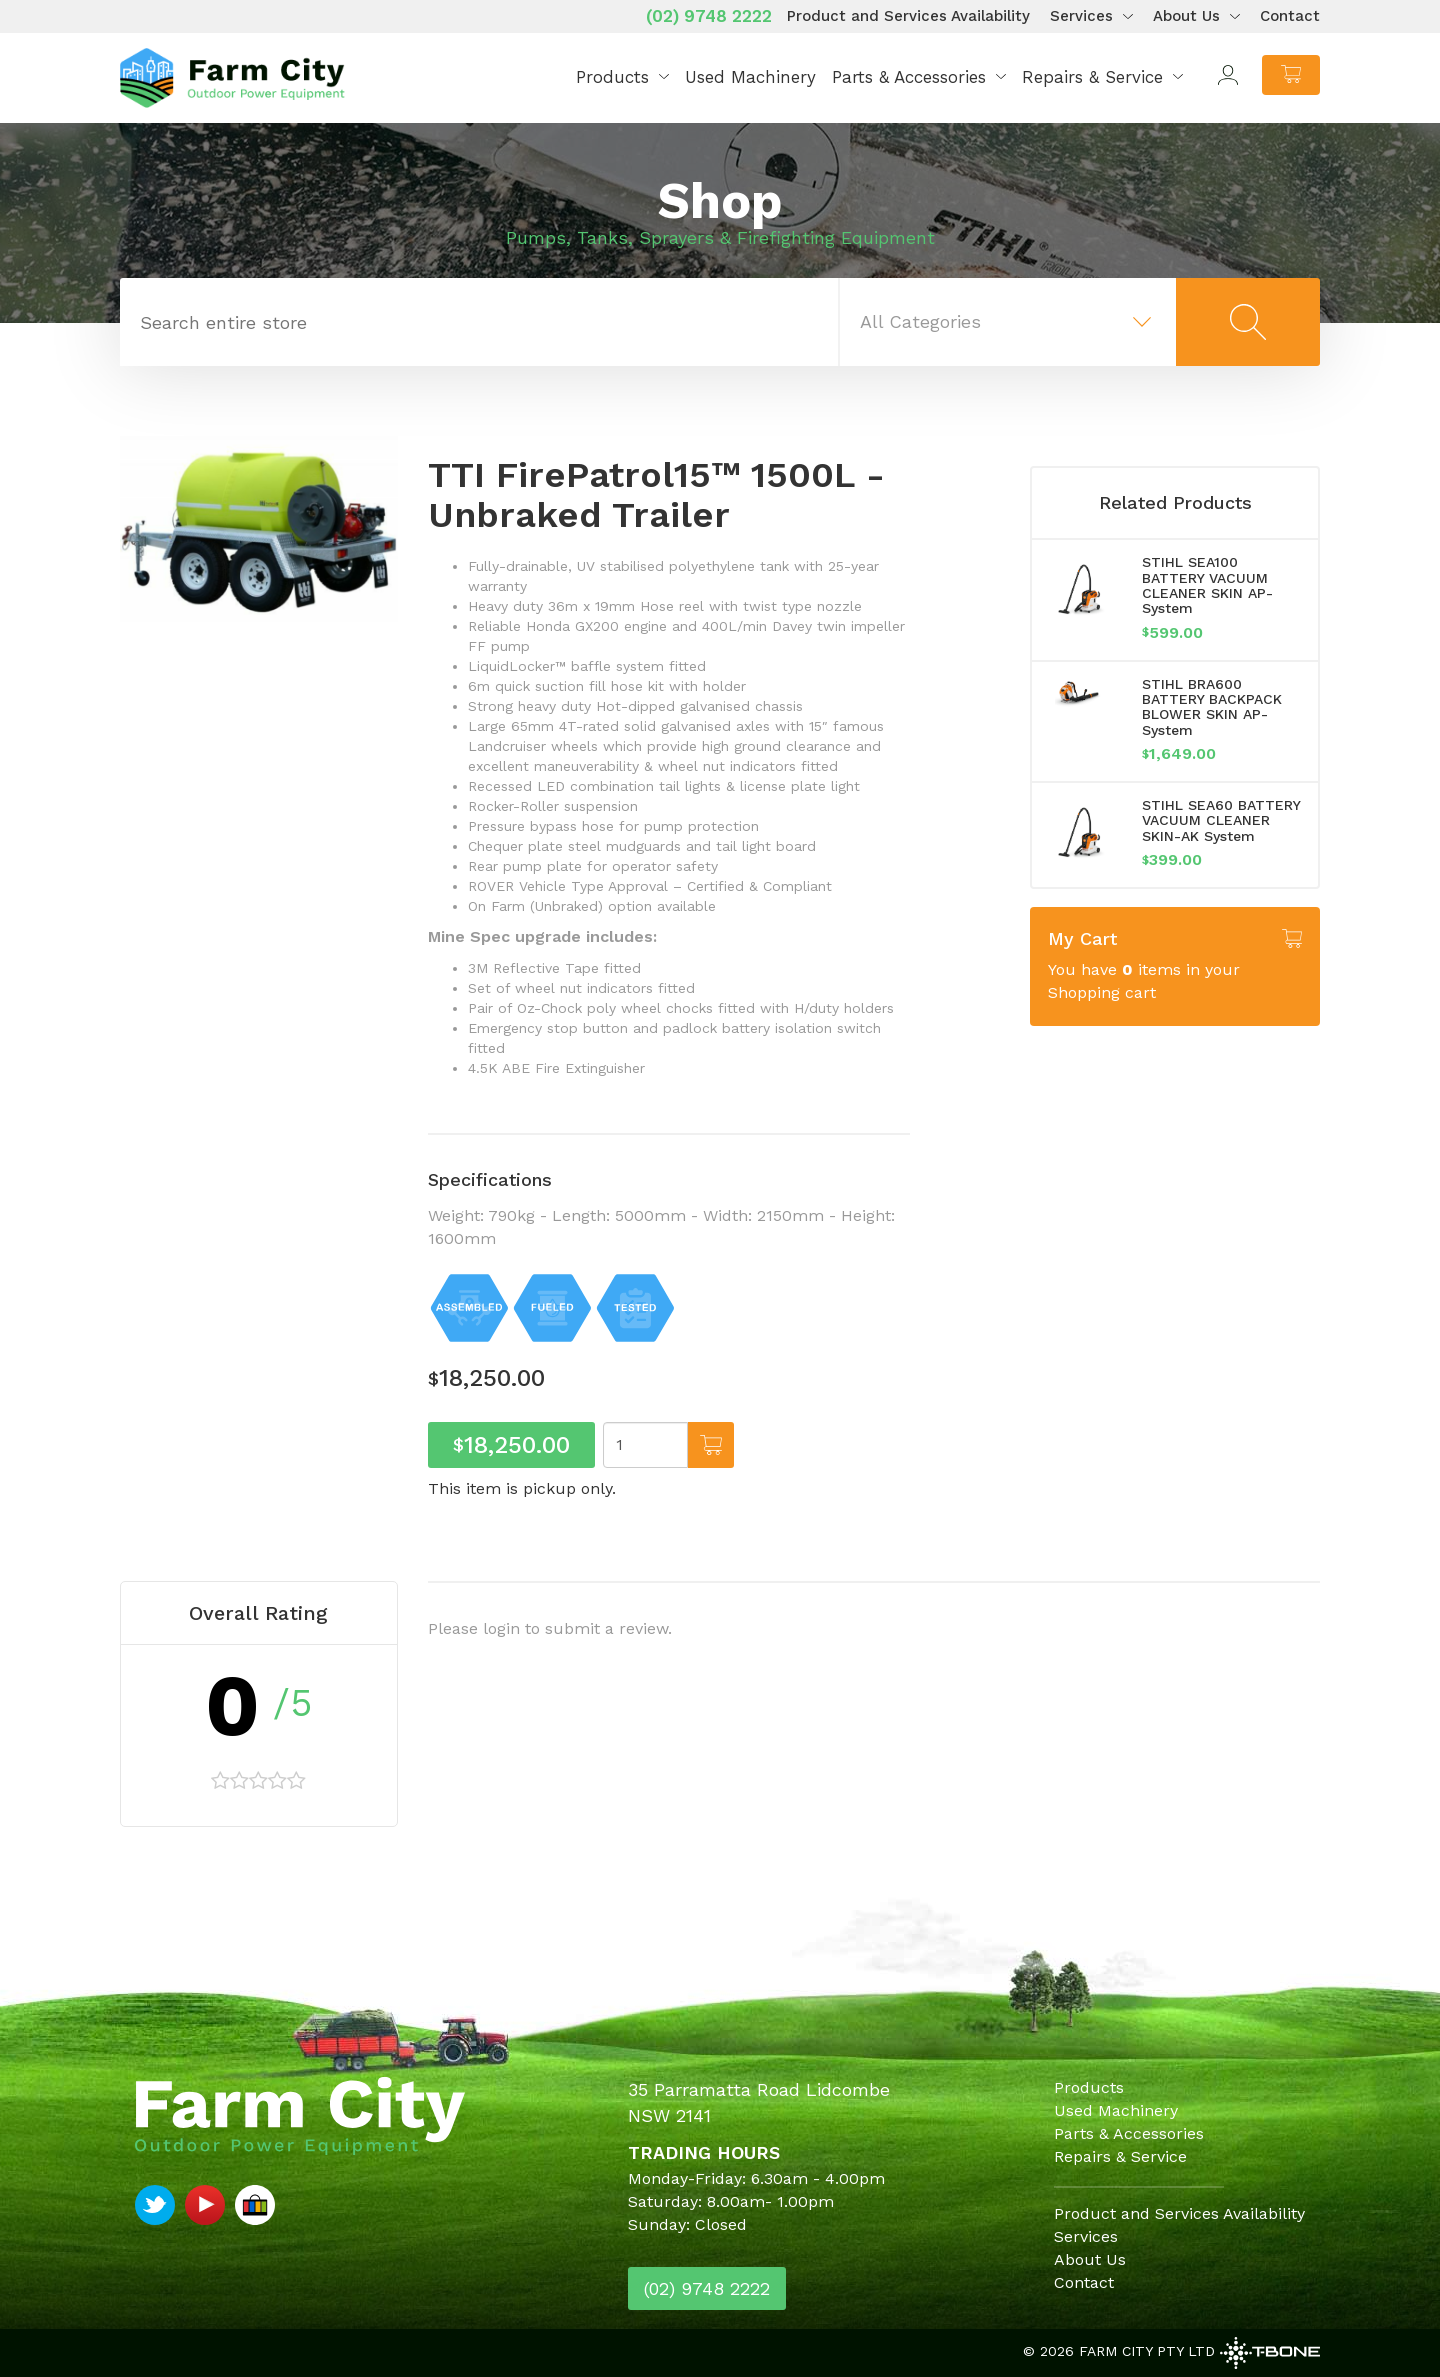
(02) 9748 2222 (709, 16)
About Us (1186, 16)
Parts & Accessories (909, 77)
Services (1081, 16)
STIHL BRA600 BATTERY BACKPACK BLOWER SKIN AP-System (1212, 707)
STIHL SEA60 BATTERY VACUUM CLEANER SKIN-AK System (1221, 820)
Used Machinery (750, 77)
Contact (1290, 16)
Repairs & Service (1092, 77)
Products (612, 77)
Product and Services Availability (908, 16)
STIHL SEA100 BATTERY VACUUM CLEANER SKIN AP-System (1207, 585)
